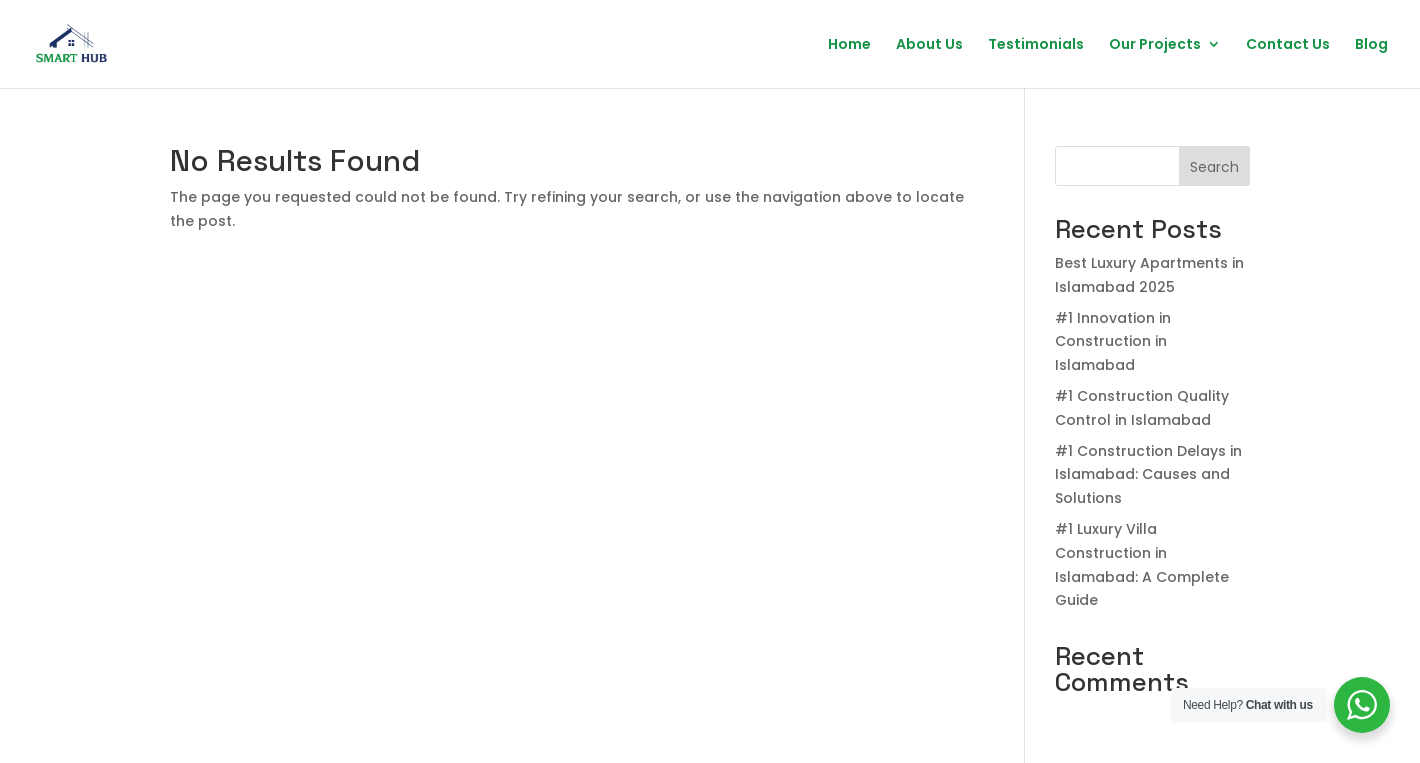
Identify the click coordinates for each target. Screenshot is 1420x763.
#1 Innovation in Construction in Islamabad (1113, 342)
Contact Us (1288, 45)
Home (849, 45)
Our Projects (1155, 45)
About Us (929, 45)
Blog (1371, 45)
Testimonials (1036, 45)
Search (1214, 167)
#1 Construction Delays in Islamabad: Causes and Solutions (1148, 475)
